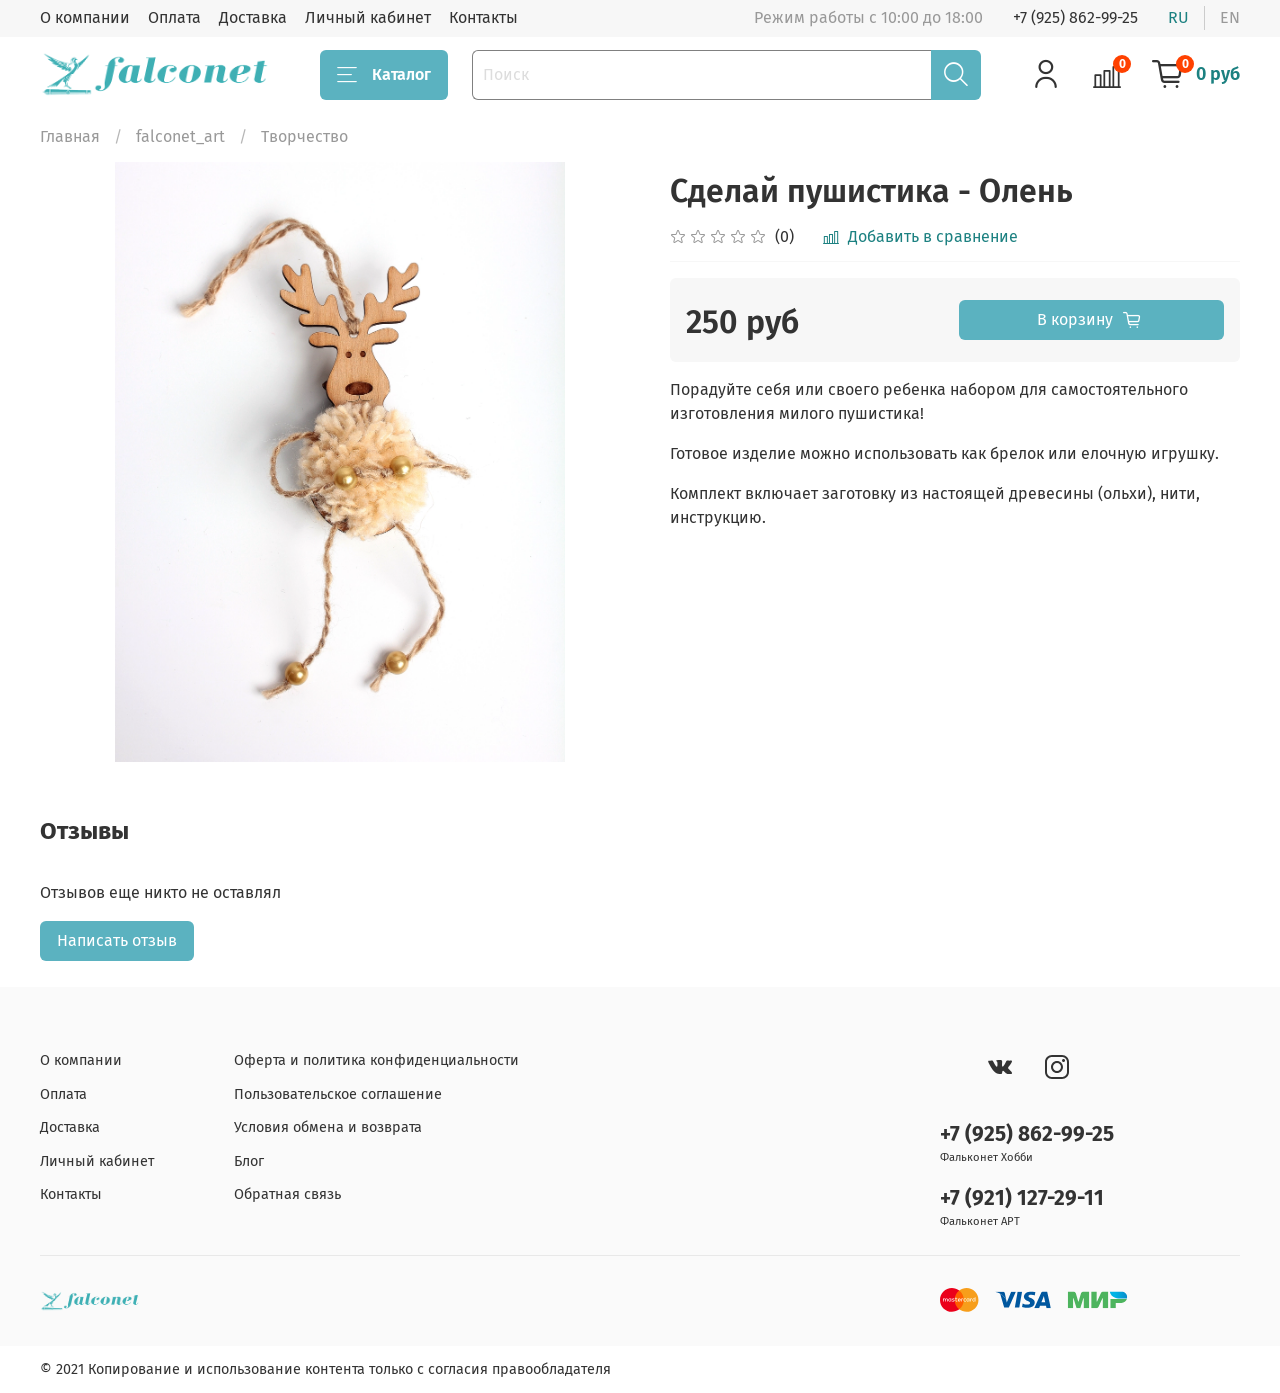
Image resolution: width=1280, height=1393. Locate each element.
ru (1178, 17)
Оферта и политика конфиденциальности (376, 1060)
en (1230, 17)
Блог (249, 1161)
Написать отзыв (117, 940)
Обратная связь (287, 1194)
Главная (70, 136)
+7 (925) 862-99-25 (1075, 17)
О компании (85, 17)
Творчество (304, 136)
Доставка (253, 17)
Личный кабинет (368, 17)
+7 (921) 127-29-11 (1022, 1198)
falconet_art (180, 136)
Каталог (384, 75)
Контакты (483, 17)
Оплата (174, 17)
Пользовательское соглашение (338, 1094)
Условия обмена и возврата (328, 1127)
